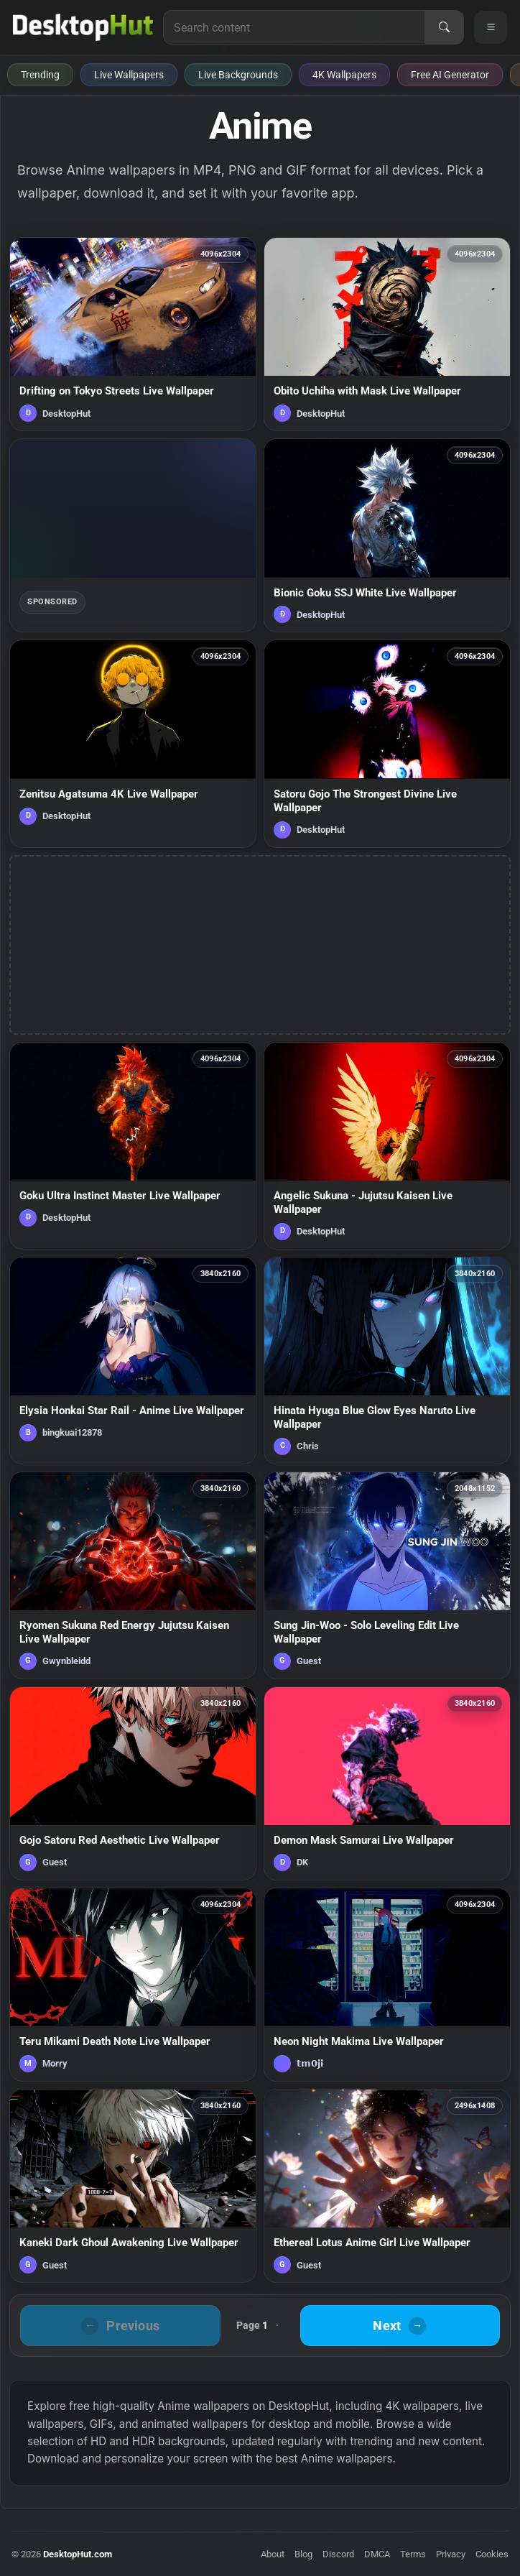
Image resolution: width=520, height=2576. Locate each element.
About (272, 2554)
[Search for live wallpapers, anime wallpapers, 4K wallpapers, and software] (294, 27)
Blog (303, 2554)
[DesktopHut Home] (83, 27)
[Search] (443, 27)
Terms (413, 2554)
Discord (338, 2554)
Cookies (492, 2554)
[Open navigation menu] (490, 27)
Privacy (450, 2554)
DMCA (377, 2554)
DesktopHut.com (77, 2554)
